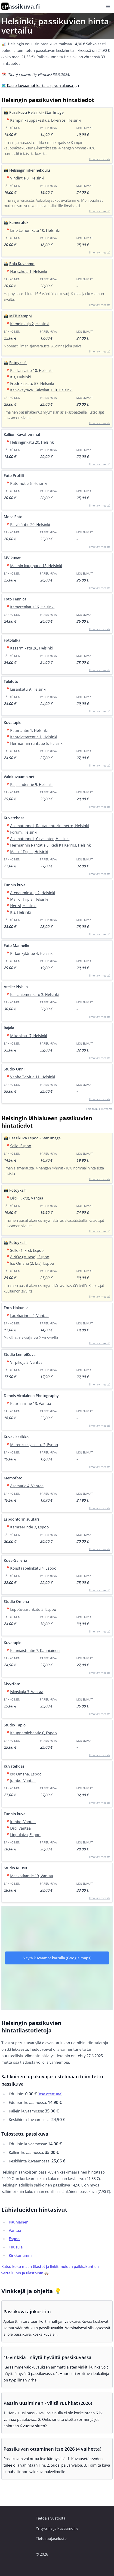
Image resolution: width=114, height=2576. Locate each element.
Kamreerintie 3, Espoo (29, 1527)
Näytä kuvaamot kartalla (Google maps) (57, 1958)
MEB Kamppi (20, 316)
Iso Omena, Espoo (26, 1774)
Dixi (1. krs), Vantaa (26, 1198)
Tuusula (16, 2247)
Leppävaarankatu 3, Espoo (33, 1609)
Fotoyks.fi (18, 362)
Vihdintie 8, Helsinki (27, 178)
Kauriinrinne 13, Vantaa (30, 1403)
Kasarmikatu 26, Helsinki (31, 648)
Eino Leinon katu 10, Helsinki (35, 230)
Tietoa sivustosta (50, 2518)
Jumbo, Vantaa (23, 1780)
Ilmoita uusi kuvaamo (99, 1109)
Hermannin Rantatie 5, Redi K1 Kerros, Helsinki (51, 845)
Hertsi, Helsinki (23, 905)
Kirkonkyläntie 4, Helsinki (31, 953)
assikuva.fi (20, 6)
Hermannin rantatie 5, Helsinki (36, 743)
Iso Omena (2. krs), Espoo (32, 1263)
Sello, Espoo (20, 1145)
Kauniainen (18, 2222)
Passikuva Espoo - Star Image (35, 1138)
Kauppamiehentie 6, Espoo (33, 1732)
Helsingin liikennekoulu (29, 170)
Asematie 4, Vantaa (26, 1485)
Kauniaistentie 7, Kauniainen (35, 1650)
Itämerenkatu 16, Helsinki (32, 606)
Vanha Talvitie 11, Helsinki (32, 1076)
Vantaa (15, 2230)
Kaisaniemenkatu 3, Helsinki (34, 994)
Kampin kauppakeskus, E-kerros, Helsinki (45, 120)
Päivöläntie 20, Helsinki (30, 524)
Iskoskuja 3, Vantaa (26, 1691)
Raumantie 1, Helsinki (29, 730)
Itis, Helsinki (20, 377)
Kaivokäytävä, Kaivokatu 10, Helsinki (41, 390)
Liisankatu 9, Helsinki (28, 689)
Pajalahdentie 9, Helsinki (31, 784)
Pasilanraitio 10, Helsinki (31, 370)
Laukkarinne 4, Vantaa (29, 1315)
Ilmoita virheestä (99, 159)
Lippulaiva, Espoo (25, 1834)
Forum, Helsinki (23, 832)
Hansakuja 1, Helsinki (28, 271)
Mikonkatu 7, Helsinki (28, 1035)
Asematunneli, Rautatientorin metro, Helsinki (49, 825)
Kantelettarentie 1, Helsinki (33, 736)
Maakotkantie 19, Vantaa (31, 1875)
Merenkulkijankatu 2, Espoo (34, 1444)
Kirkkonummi (21, 2255)
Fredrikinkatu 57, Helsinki (32, 383)
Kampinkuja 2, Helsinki (29, 323)
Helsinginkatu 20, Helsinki (32, 442)
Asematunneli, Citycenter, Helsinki (39, 838)
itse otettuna (50, 2094)
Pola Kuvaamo (21, 263)
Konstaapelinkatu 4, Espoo (33, 1568)
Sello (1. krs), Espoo (27, 1250)
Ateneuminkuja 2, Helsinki (32, 892)
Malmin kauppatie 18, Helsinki (36, 565)
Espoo (14, 2238)
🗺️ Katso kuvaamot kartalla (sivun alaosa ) (40, 85)
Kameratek (18, 222)
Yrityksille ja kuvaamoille (57, 2528)
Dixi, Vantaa (20, 1828)
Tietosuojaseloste (51, 2538)
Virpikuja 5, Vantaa (26, 1362)
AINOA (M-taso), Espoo (29, 1256)
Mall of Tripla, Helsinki (29, 851)
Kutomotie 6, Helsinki (28, 483)
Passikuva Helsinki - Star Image (36, 112)
